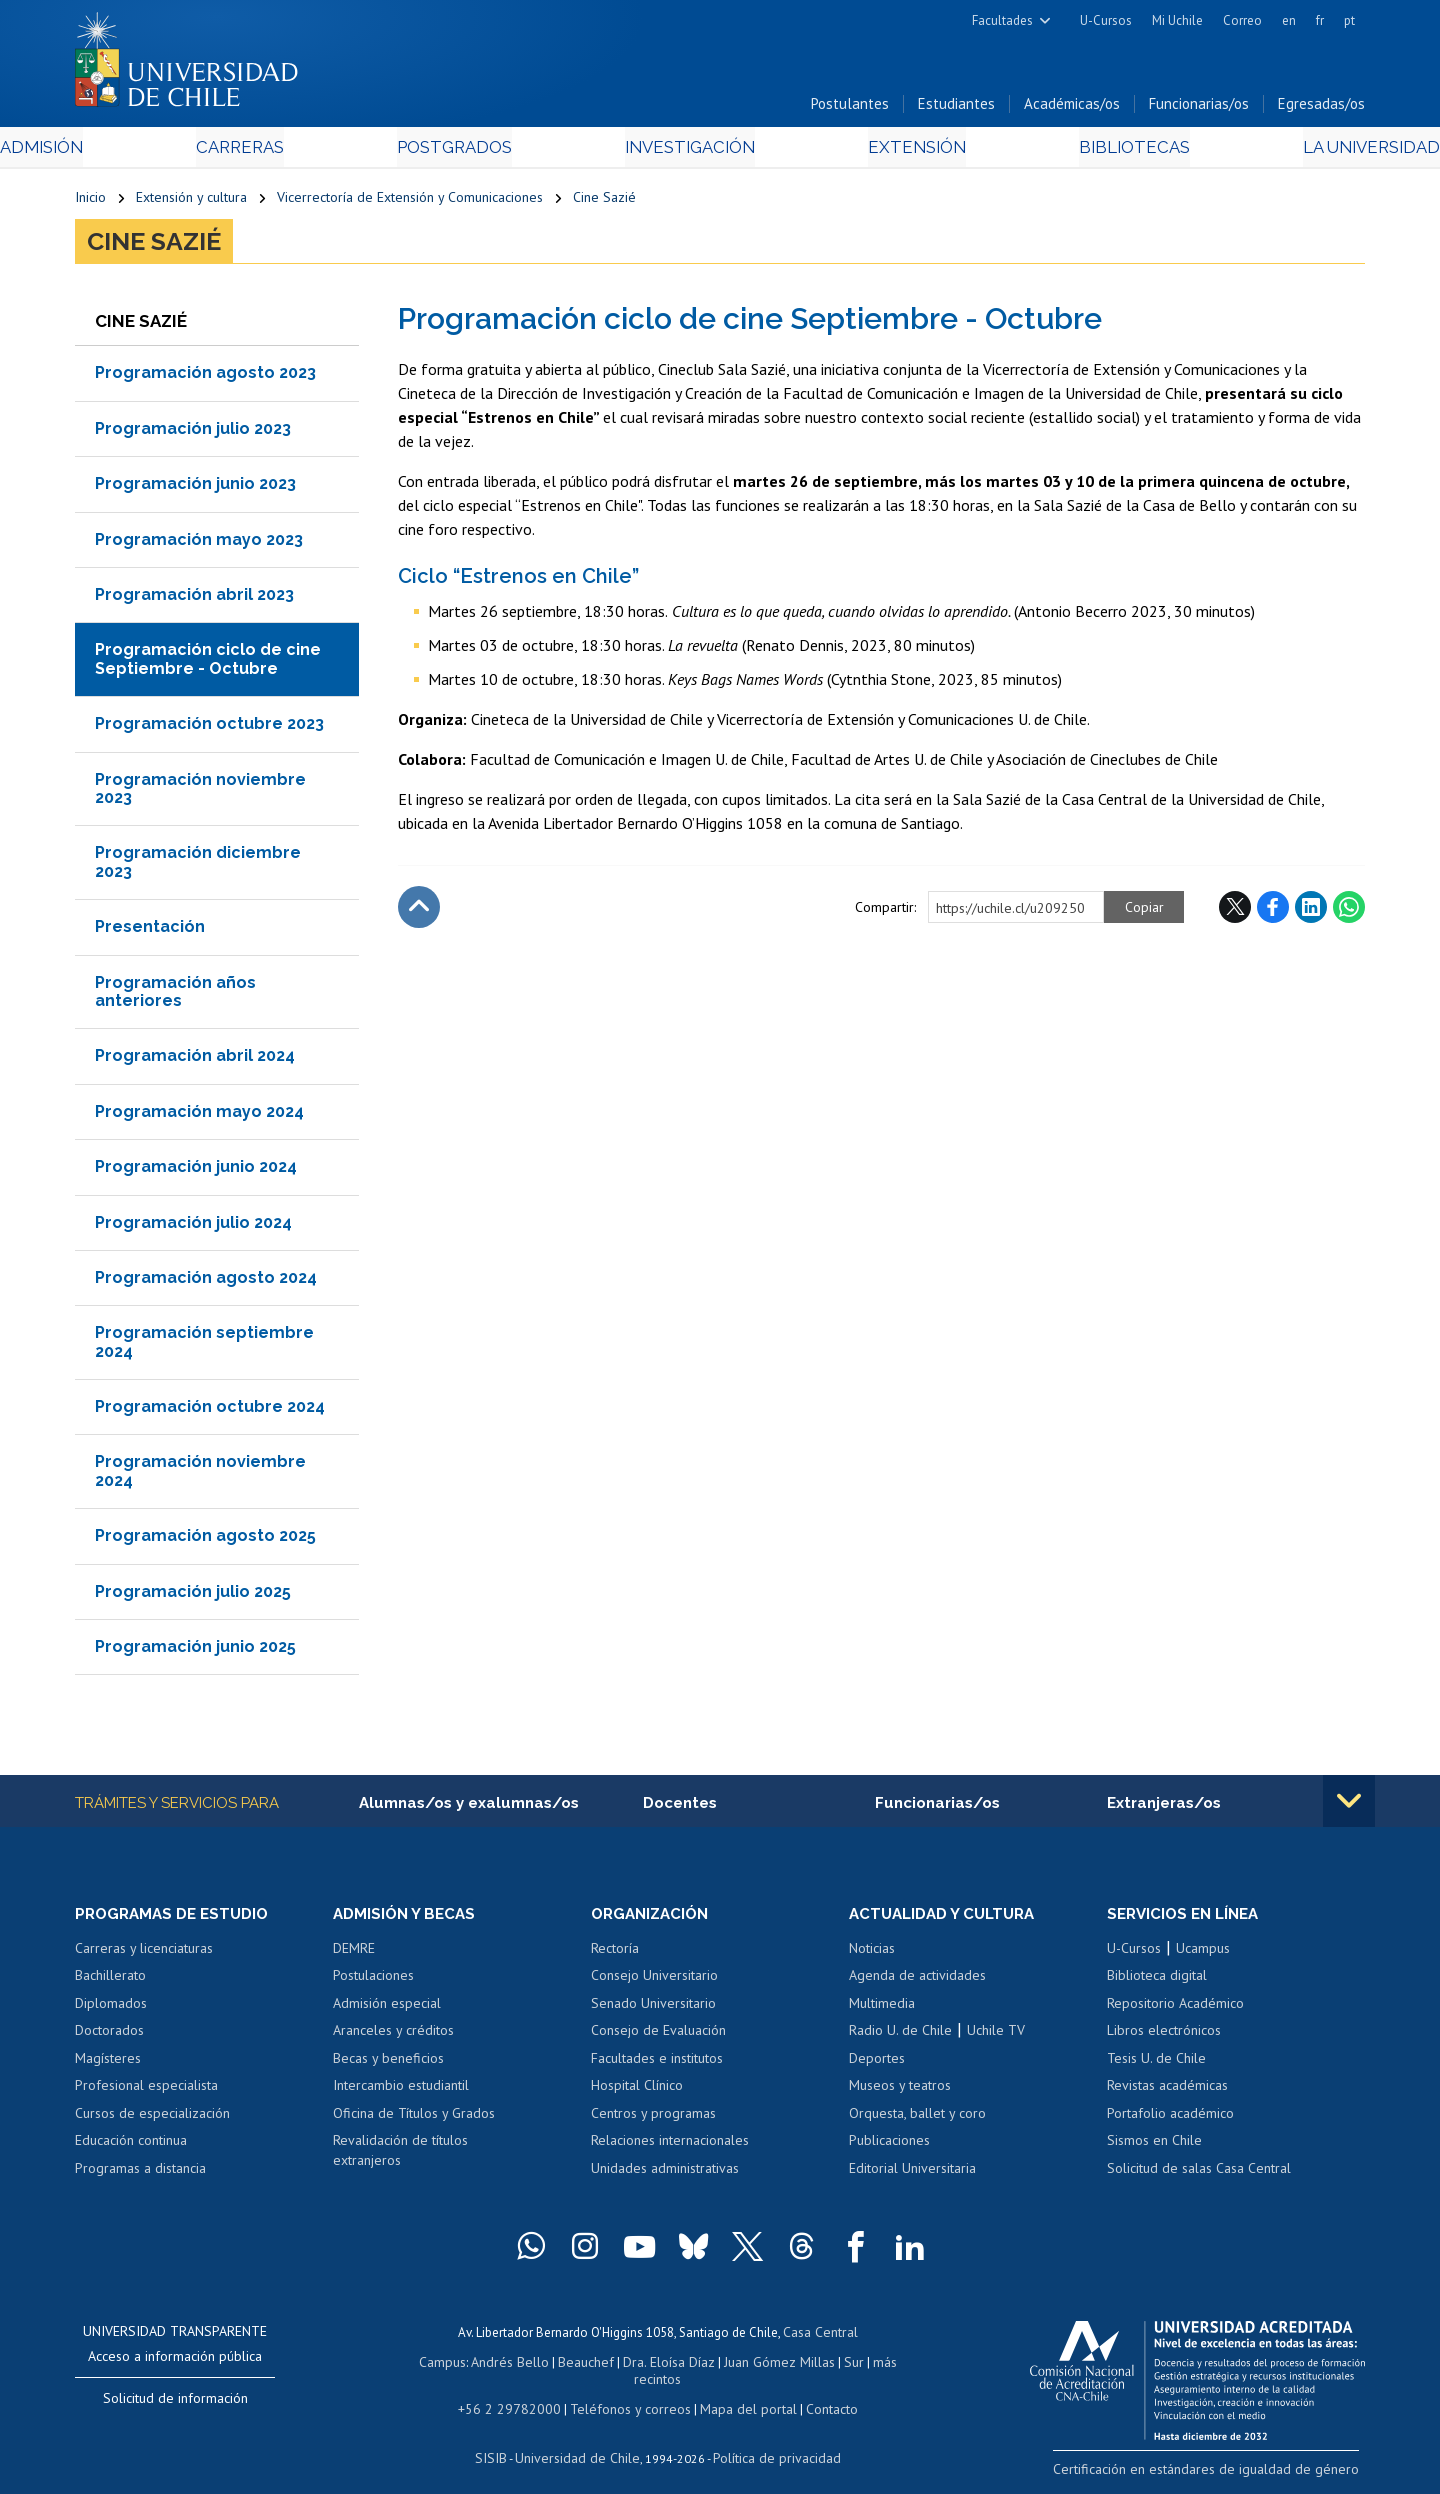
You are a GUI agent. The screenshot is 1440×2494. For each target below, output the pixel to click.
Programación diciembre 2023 (198, 866)
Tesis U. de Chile (1156, 2064)
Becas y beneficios (388, 2064)
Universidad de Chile (580, 2439)
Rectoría (615, 1954)
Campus (428, 2364)
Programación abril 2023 (194, 599)
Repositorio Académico (1175, 2009)
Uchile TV (996, 2036)
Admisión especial (387, 2009)
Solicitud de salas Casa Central (1199, 2174)
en (1289, 20)
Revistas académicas (1167, 2091)
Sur (821, 2364)
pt (1349, 20)
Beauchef (564, 2364)
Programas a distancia (140, 2174)
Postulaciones (373, 1981)
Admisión (120, 151)
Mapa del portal (737, 2392)
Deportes (877, 2064)
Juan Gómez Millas (750, 2364)
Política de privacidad (769, 2439)
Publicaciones (889, 2146)
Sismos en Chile (1154, 2146)
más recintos (875, 2364)
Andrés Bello (492, 2364)
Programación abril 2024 (195, 1060)
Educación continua (131, 2146)
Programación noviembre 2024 (200, 1475)
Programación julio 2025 (193, 1595)
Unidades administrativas (665, 2174)
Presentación (150, 931)
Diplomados (111, 2009)
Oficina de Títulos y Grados (414, 2119)
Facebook (1273, 911)
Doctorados (109, 2036)
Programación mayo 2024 (199, 1115)
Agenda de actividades (917, 1981)
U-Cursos (1106, 20)
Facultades (1002, 20)
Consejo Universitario (654, 1981)
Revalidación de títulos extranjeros (400, 2156)
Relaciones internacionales (670, 2146)
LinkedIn (1311, 911)
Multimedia (882, 2009)
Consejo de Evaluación (658, 2036)
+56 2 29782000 (517, 2392)
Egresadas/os (1321, 108)
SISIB (501, 2439)
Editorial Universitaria (912, 2174)
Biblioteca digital (1157, 1981)
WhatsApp (1349, 911)
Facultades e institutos (657, 2064)
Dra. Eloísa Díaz (644, 2364)
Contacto (817, 2392)
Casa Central (820, 2337)
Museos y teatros (900, 2091)
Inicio (90, 202)
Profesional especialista (146, 2091)
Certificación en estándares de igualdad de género (1224, 2473)
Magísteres (108, 2064)
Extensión (889, 151)
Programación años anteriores (175, 995)
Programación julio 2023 (193, 432)
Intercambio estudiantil (401, 2091)
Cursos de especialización (152, 2119)
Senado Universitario (653, 2009)
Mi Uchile (1177, 20)
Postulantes (850, 108)
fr (1320, 20)
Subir (419, 911)
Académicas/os (1072, 108)
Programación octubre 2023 (209, 728)
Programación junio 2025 (195, 1651)
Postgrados (479, 151)
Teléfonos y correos (627, 2392)
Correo (1242, 20)
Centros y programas (653, 2119)
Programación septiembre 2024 (204, 1346)
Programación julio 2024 (193, 1226)
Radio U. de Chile (900, 2036)
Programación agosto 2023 (205, 377)
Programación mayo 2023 (199, 543)
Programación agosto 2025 (205, 1540)
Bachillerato (110, 1981)
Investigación (689, 151)
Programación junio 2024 (196, 1171)
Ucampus (1203, 1954)
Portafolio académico (1170, 2119)
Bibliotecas (1078, 151)
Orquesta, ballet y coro (917, 2119)
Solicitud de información (175, 2405)
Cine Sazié (604, 202)
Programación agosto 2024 (206, 1281)
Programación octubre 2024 (210, 1411)
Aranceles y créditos (393, 2036)
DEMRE (354, 1954)
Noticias (872, 1954)
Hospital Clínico (637, 2091)
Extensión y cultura (191, 202)
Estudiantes (956, 108)
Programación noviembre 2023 (200, 792)
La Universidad (1290, 151)
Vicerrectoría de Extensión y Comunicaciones (410, 202)
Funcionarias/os (1199, 108)
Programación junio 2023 (195, 488)
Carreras (291, 151)
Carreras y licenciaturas (144, 1954)
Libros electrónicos (1164, 2036)
